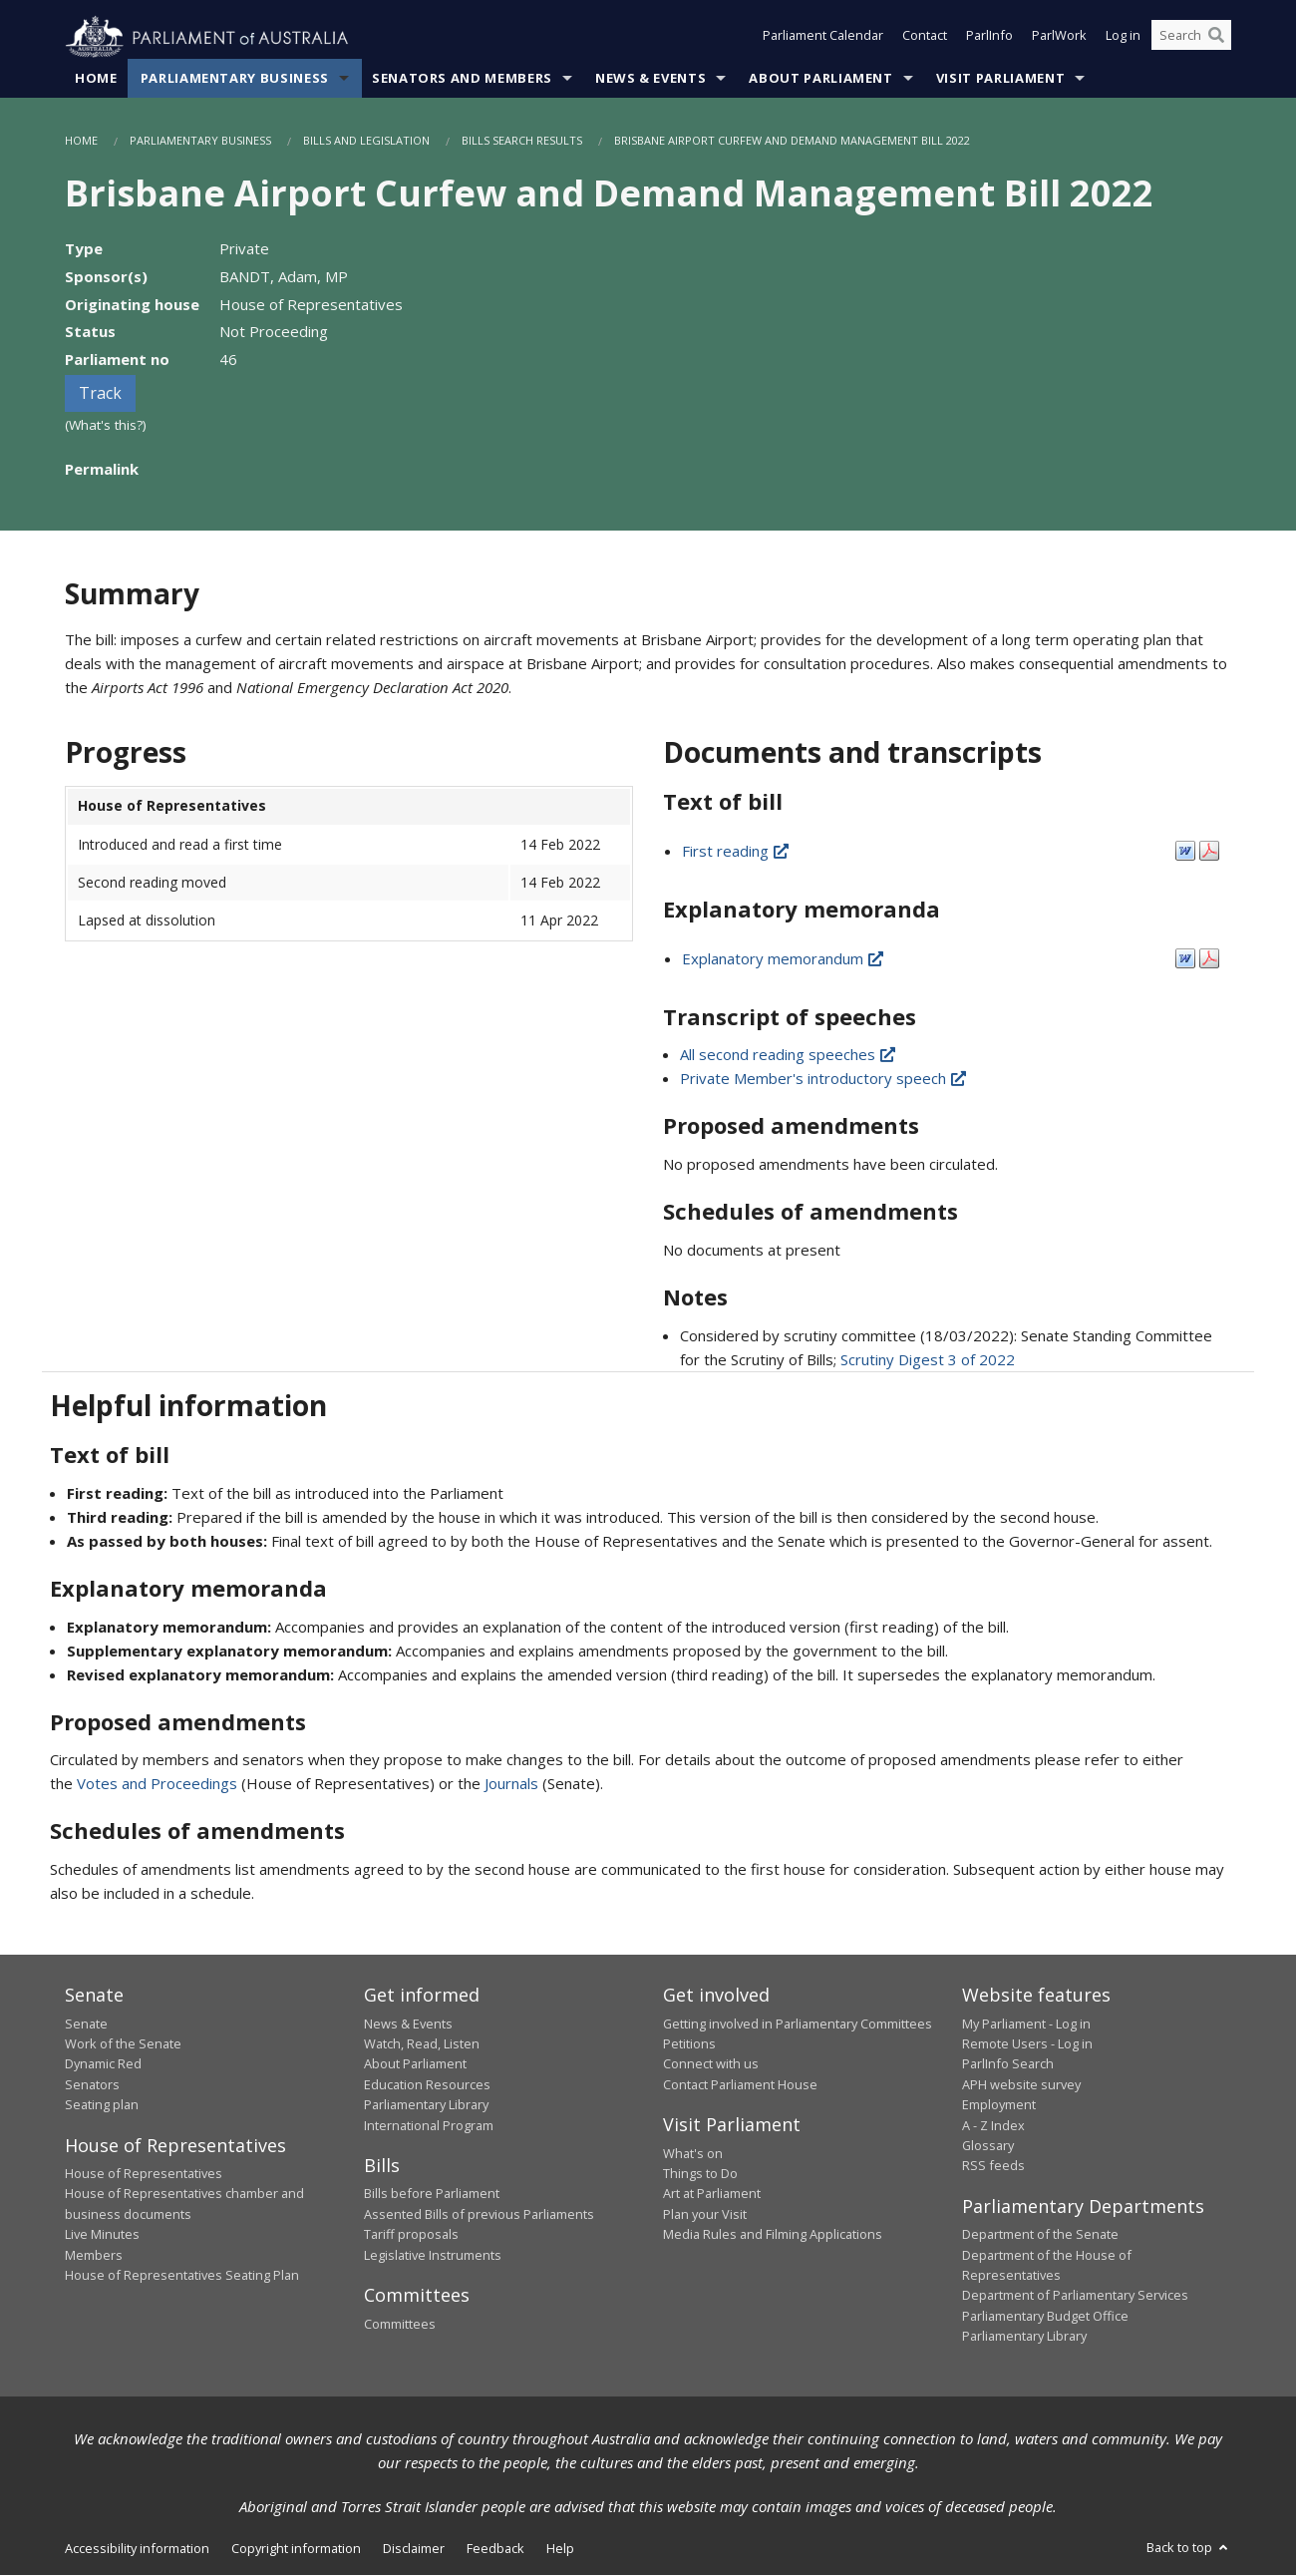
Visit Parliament (1000, 79)
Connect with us (711, 2064)
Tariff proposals (411, 2235)
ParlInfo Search (1008, 2064)
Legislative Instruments (432, 2255)
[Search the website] (1191, 38)
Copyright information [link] (296, 2548)
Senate (86, 2023)
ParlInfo (989, 38)
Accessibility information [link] (137, 2548)
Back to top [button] (1188, 2547)
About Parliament (820, 79)
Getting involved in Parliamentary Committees (797, 2023)
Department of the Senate (1040, 2235)
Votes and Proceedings (157, 1784)
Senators (92, 2084)
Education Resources (427, 2084)
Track (100, 394)
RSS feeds (993, 2166)
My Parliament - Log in (1026, 2023)
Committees (400, 2324)
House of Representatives (143, 2174)
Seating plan (102, 2105)
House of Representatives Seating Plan (182, 2276)
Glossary (988, 2146)
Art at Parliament (712, 2194)
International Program (428, 2125)
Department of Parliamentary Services (1075, 2296)
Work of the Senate (123, 2044)
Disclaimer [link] (414, 2548)
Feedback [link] (495, 2548)
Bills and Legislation (366, 141)
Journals (513, 1784)
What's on (693, 2153)
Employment (999, 2105)
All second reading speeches (789, 1055)
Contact (924, 38)
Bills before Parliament (431, 2194)
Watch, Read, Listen (422, 2044)
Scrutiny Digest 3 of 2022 (927, 1359)
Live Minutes (102, 2235)
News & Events (650, 79)
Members (94, 2255)
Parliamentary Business (235, 79)
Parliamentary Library (426, 2105)
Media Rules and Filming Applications (772, 2235)
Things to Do (700, 2174)
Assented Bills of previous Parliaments (479, 2215)
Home (96, 79)
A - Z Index (993, 2125)
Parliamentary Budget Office (1045, 2316)
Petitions (689, 2044)
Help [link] (560, 2548)
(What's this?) (106, 426)
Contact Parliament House (740, 2084)
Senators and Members (462, 79)
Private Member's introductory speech (824, 1079)
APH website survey (1021, 2084)
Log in (1123, 38)
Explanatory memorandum (784, 958)
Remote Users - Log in (1027, 2044)
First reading (737, 851)
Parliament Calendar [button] (823, 38)
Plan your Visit (705, 2215)
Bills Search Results (522, 141)
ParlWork (1059, 38)
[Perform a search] (1216, 38)
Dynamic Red (103, 2064)
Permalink (102, 469)
